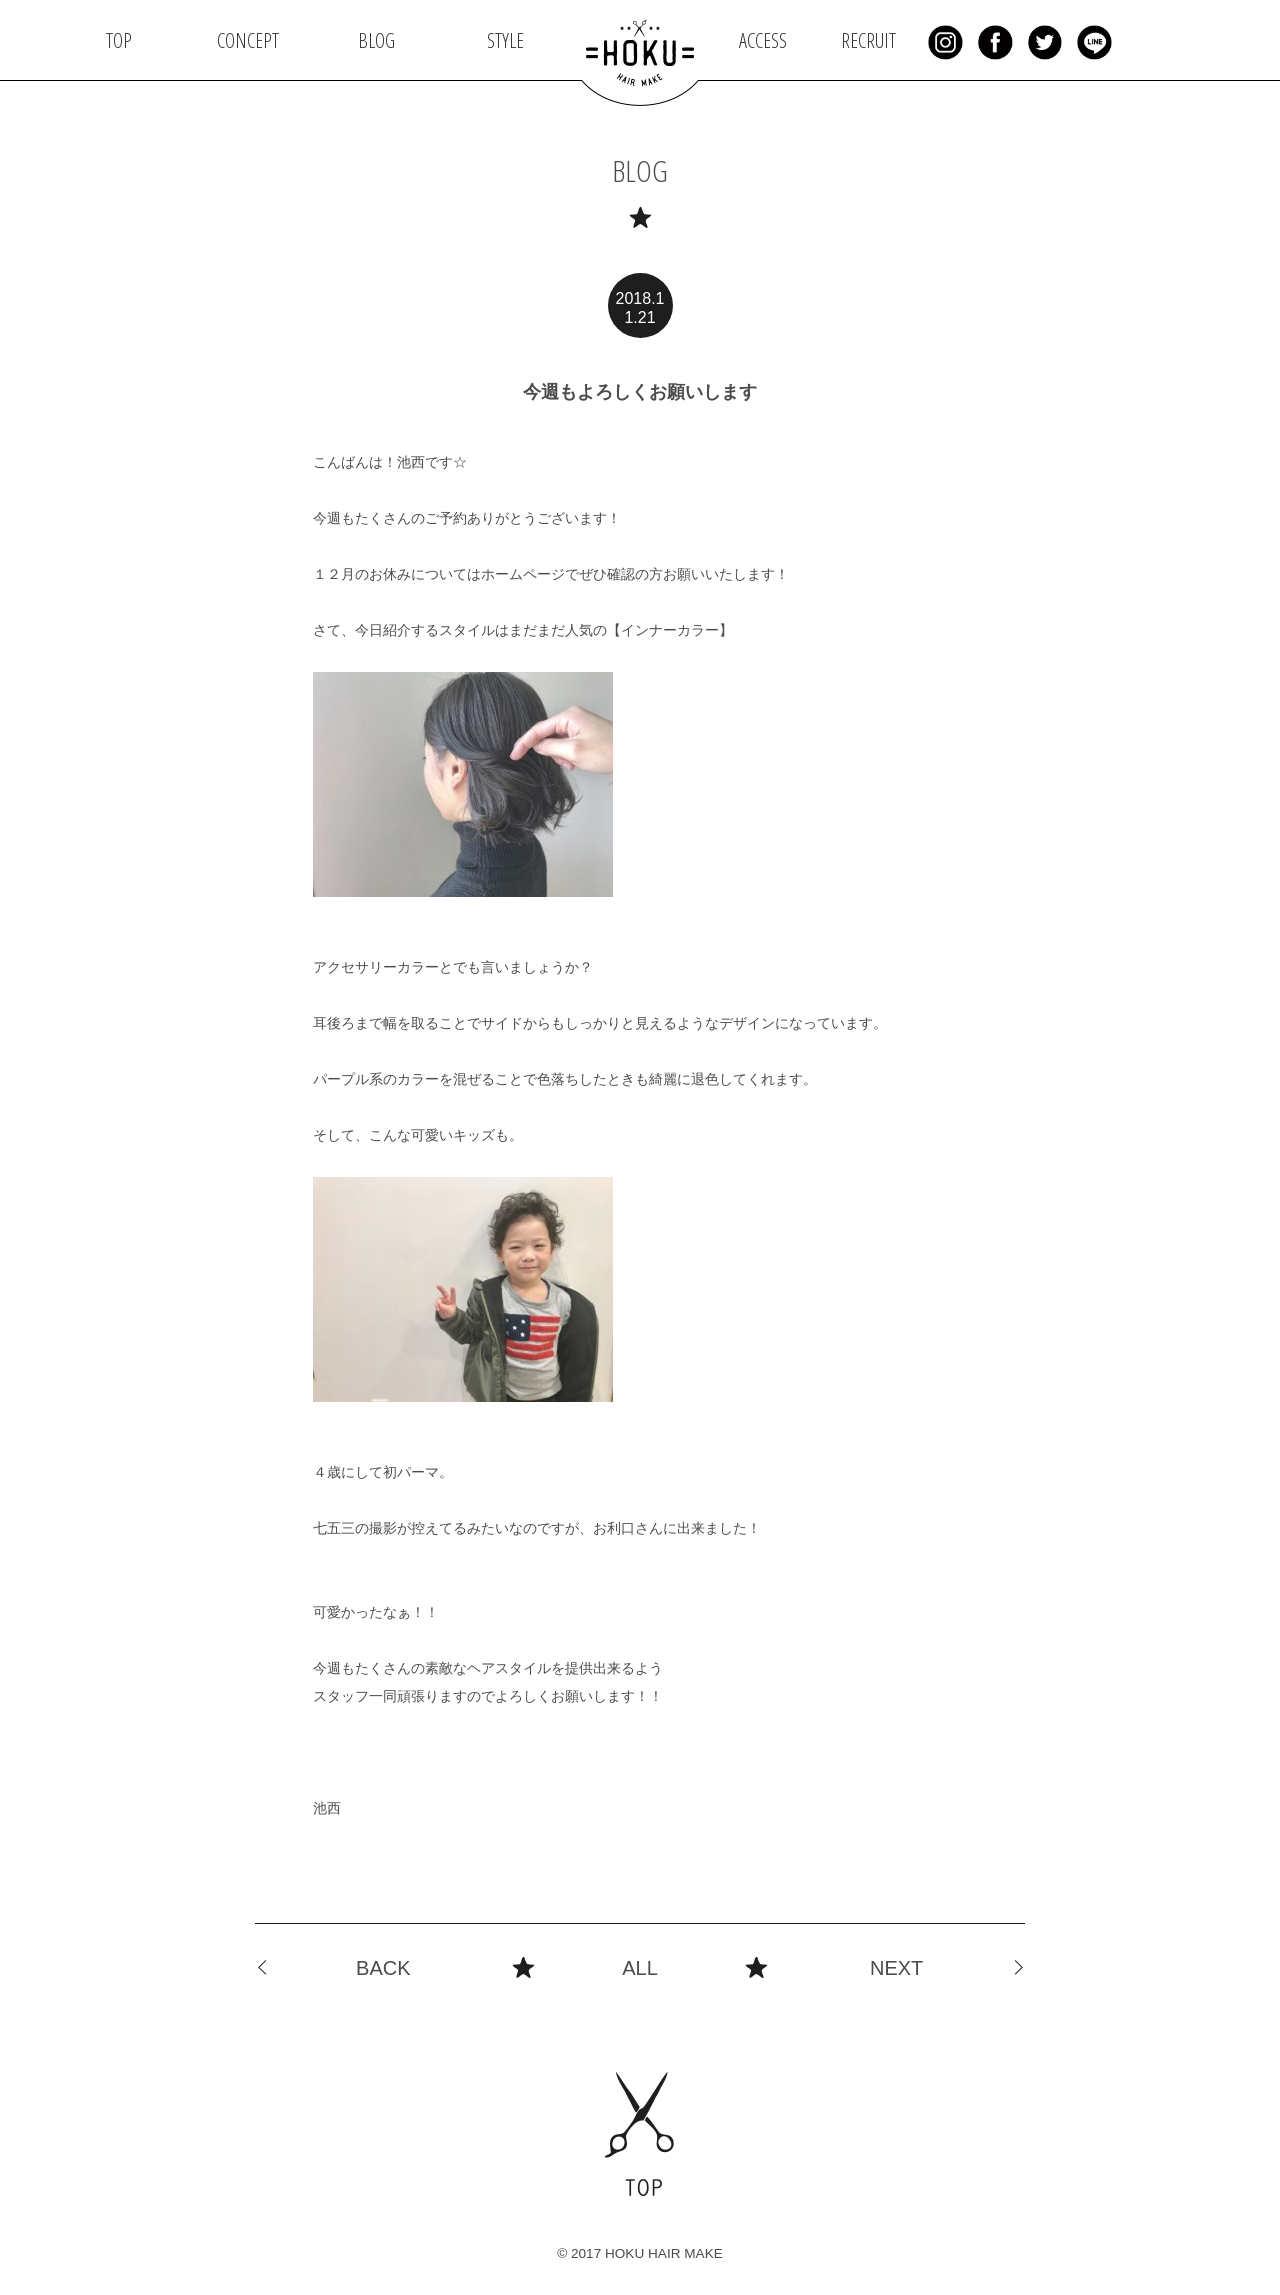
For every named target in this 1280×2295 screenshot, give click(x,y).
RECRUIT (868, 40)
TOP (119, 40)
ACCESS (763, 40)
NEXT (896, 1968)
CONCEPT (248, 40)
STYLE (505, 40)
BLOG (376, 40)
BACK (383, 1968)
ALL (640, 1968)
